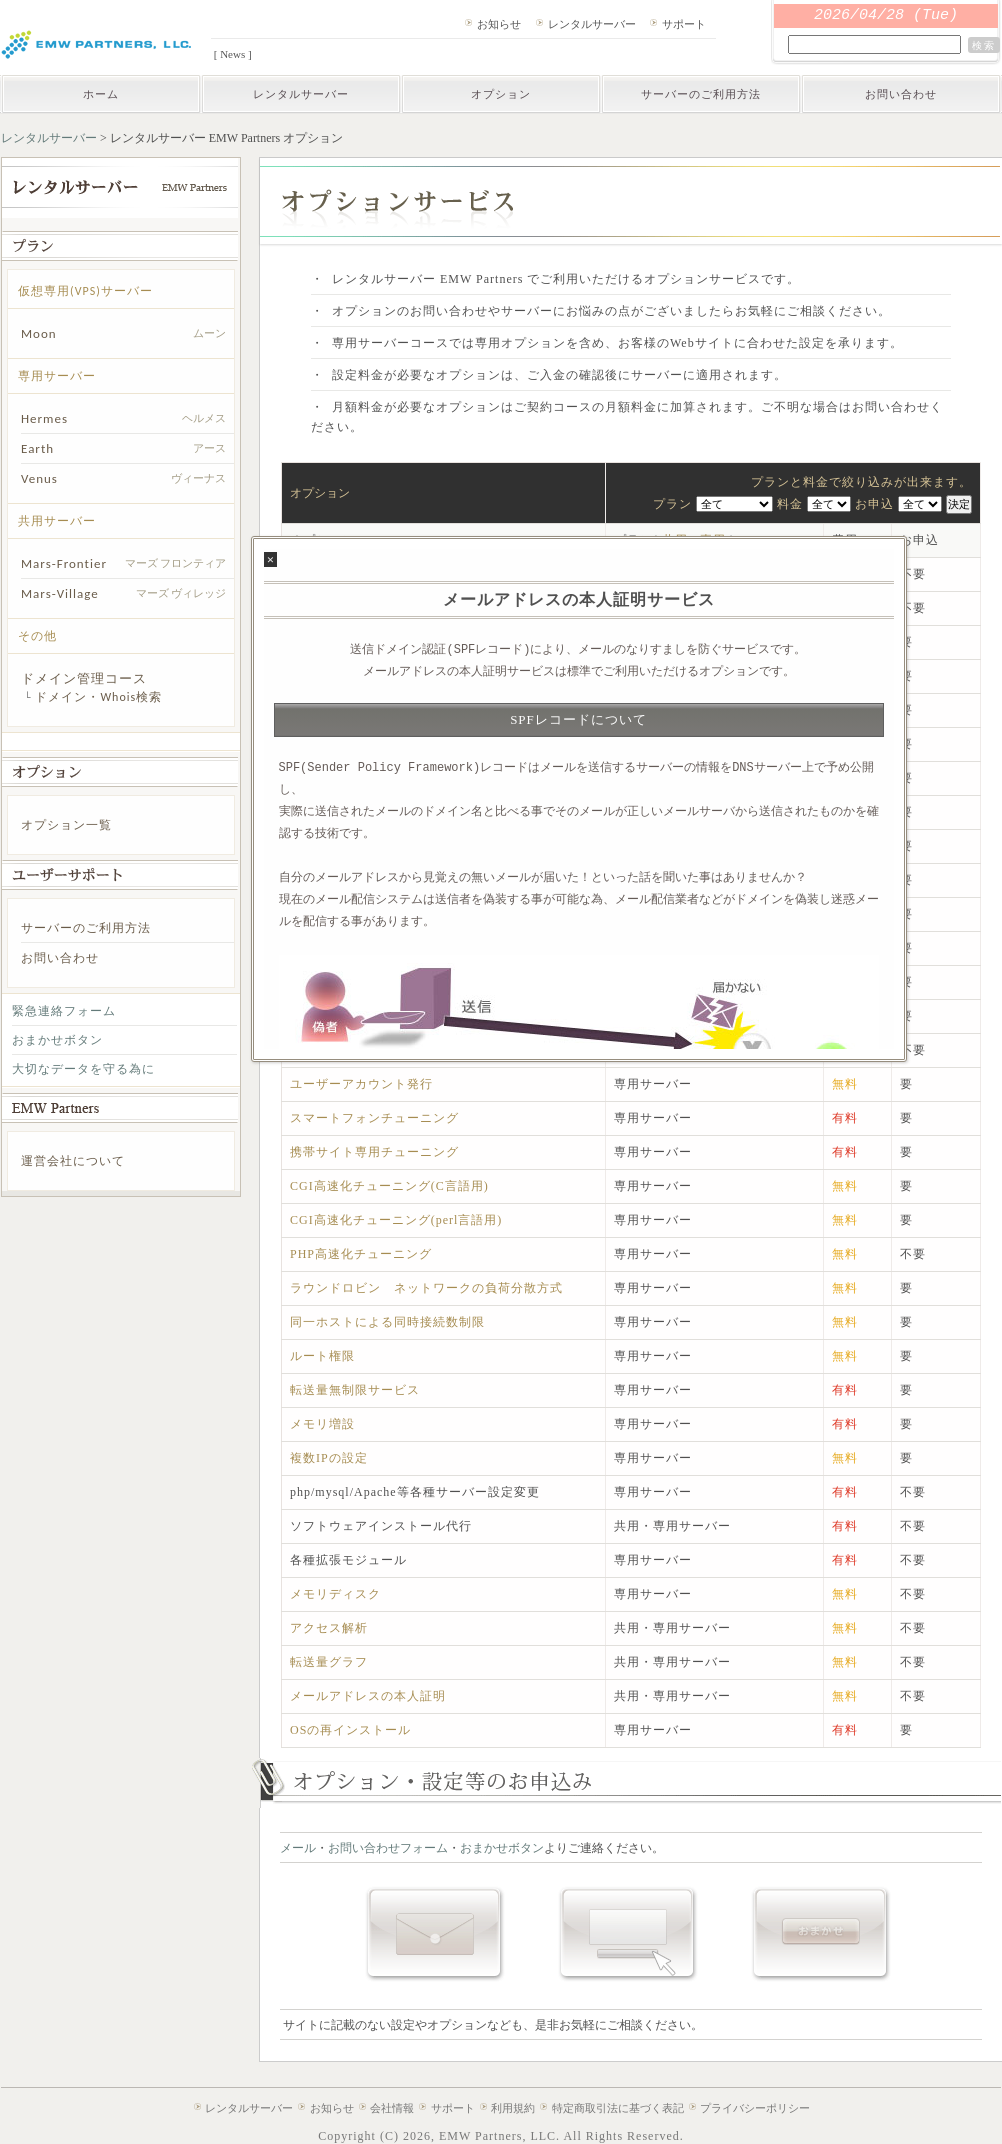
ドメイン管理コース (84, 678)
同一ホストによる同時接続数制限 (387, 1322)
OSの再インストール (350, 1730)
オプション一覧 (66, 825)
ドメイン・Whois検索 (98, 697)
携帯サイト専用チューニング (374, 1152)
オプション (501, 94)
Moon (39, 333)
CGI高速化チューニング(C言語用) (389, 1186)
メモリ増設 (322, 1424)
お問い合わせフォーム (388, 1848)
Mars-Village (60, 593)
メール (298, 1848)
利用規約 (513, 2108)
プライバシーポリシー (755, 2108)
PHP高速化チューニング (361, 1254)
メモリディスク (335, 1594)
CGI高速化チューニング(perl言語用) (396, 1220)
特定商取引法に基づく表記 (618, 2108)
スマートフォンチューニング (374, 1118)
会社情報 (392, 2108)
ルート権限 (322, 1356)
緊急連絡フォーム (64, 1011)
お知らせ (499, 24)
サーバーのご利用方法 (701, 94)
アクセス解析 (329, 1628)
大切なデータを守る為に (83, 1069)
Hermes (44, 418)
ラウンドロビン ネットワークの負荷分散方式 (426, 1288)
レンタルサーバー (592, 24)
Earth (37, 448)
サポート (684, 24)
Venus (39, 478)
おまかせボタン (57, 1040)
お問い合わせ (901, 94)
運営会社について (73, 1161)
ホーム (101, 94)
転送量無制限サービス (355, 1390)
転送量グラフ (329, 1662)
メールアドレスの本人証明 (368, 1696)
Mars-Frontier (64, 563)
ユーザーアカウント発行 (361, 1084)
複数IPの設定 (329, 1458)
